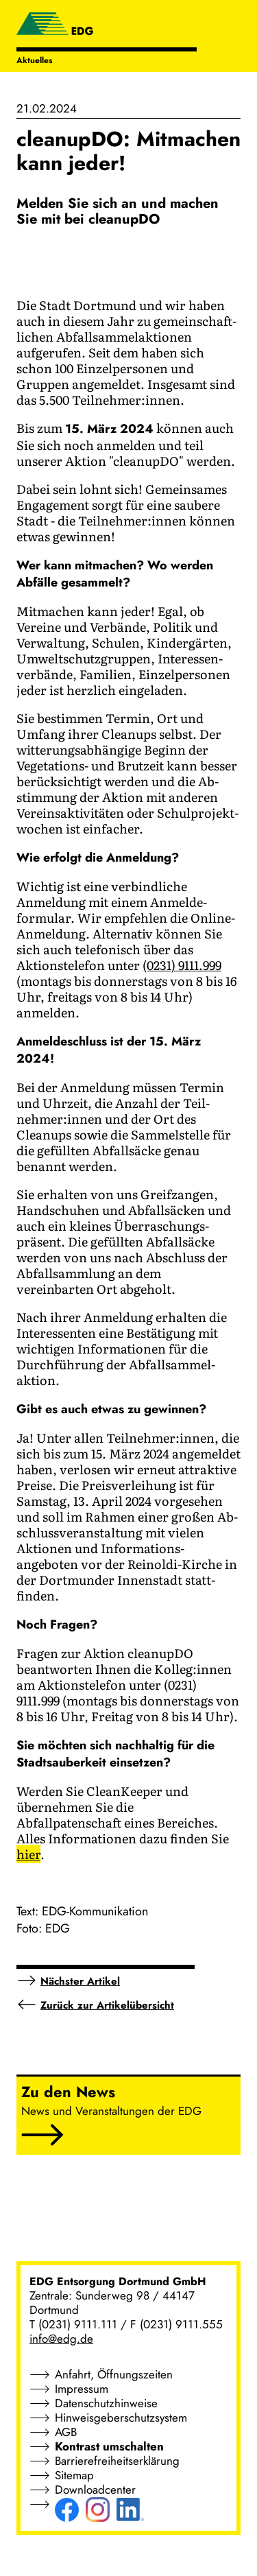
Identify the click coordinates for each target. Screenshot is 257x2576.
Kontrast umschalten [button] (109, 2446)
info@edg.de (61, 2338)
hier (28, 1854)
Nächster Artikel (80, 1981)
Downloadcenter (95, 2489)
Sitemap (74, 2475)
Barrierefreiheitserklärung (117, 2461)
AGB (66, 2432)
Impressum (81, 2388)
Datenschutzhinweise (106, 2403)
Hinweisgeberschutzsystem (121, 2417)
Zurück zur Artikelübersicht (107, 2005)
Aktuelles (34, 60)
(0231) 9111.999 (182, 965)
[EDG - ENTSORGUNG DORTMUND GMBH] (54, 25)
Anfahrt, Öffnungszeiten (114, 2374)
